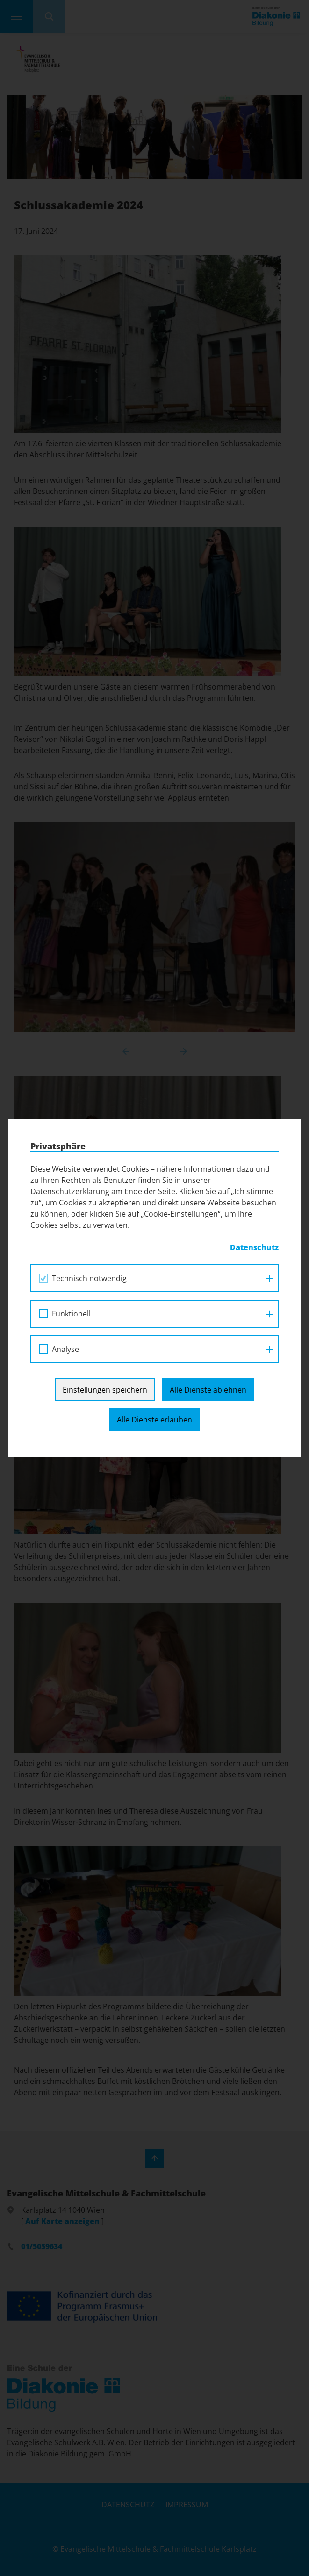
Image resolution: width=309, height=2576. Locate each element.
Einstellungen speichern (105, 1390)
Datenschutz (254, 1247)
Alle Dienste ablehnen (208, 1390)
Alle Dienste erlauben (154, 1420)
